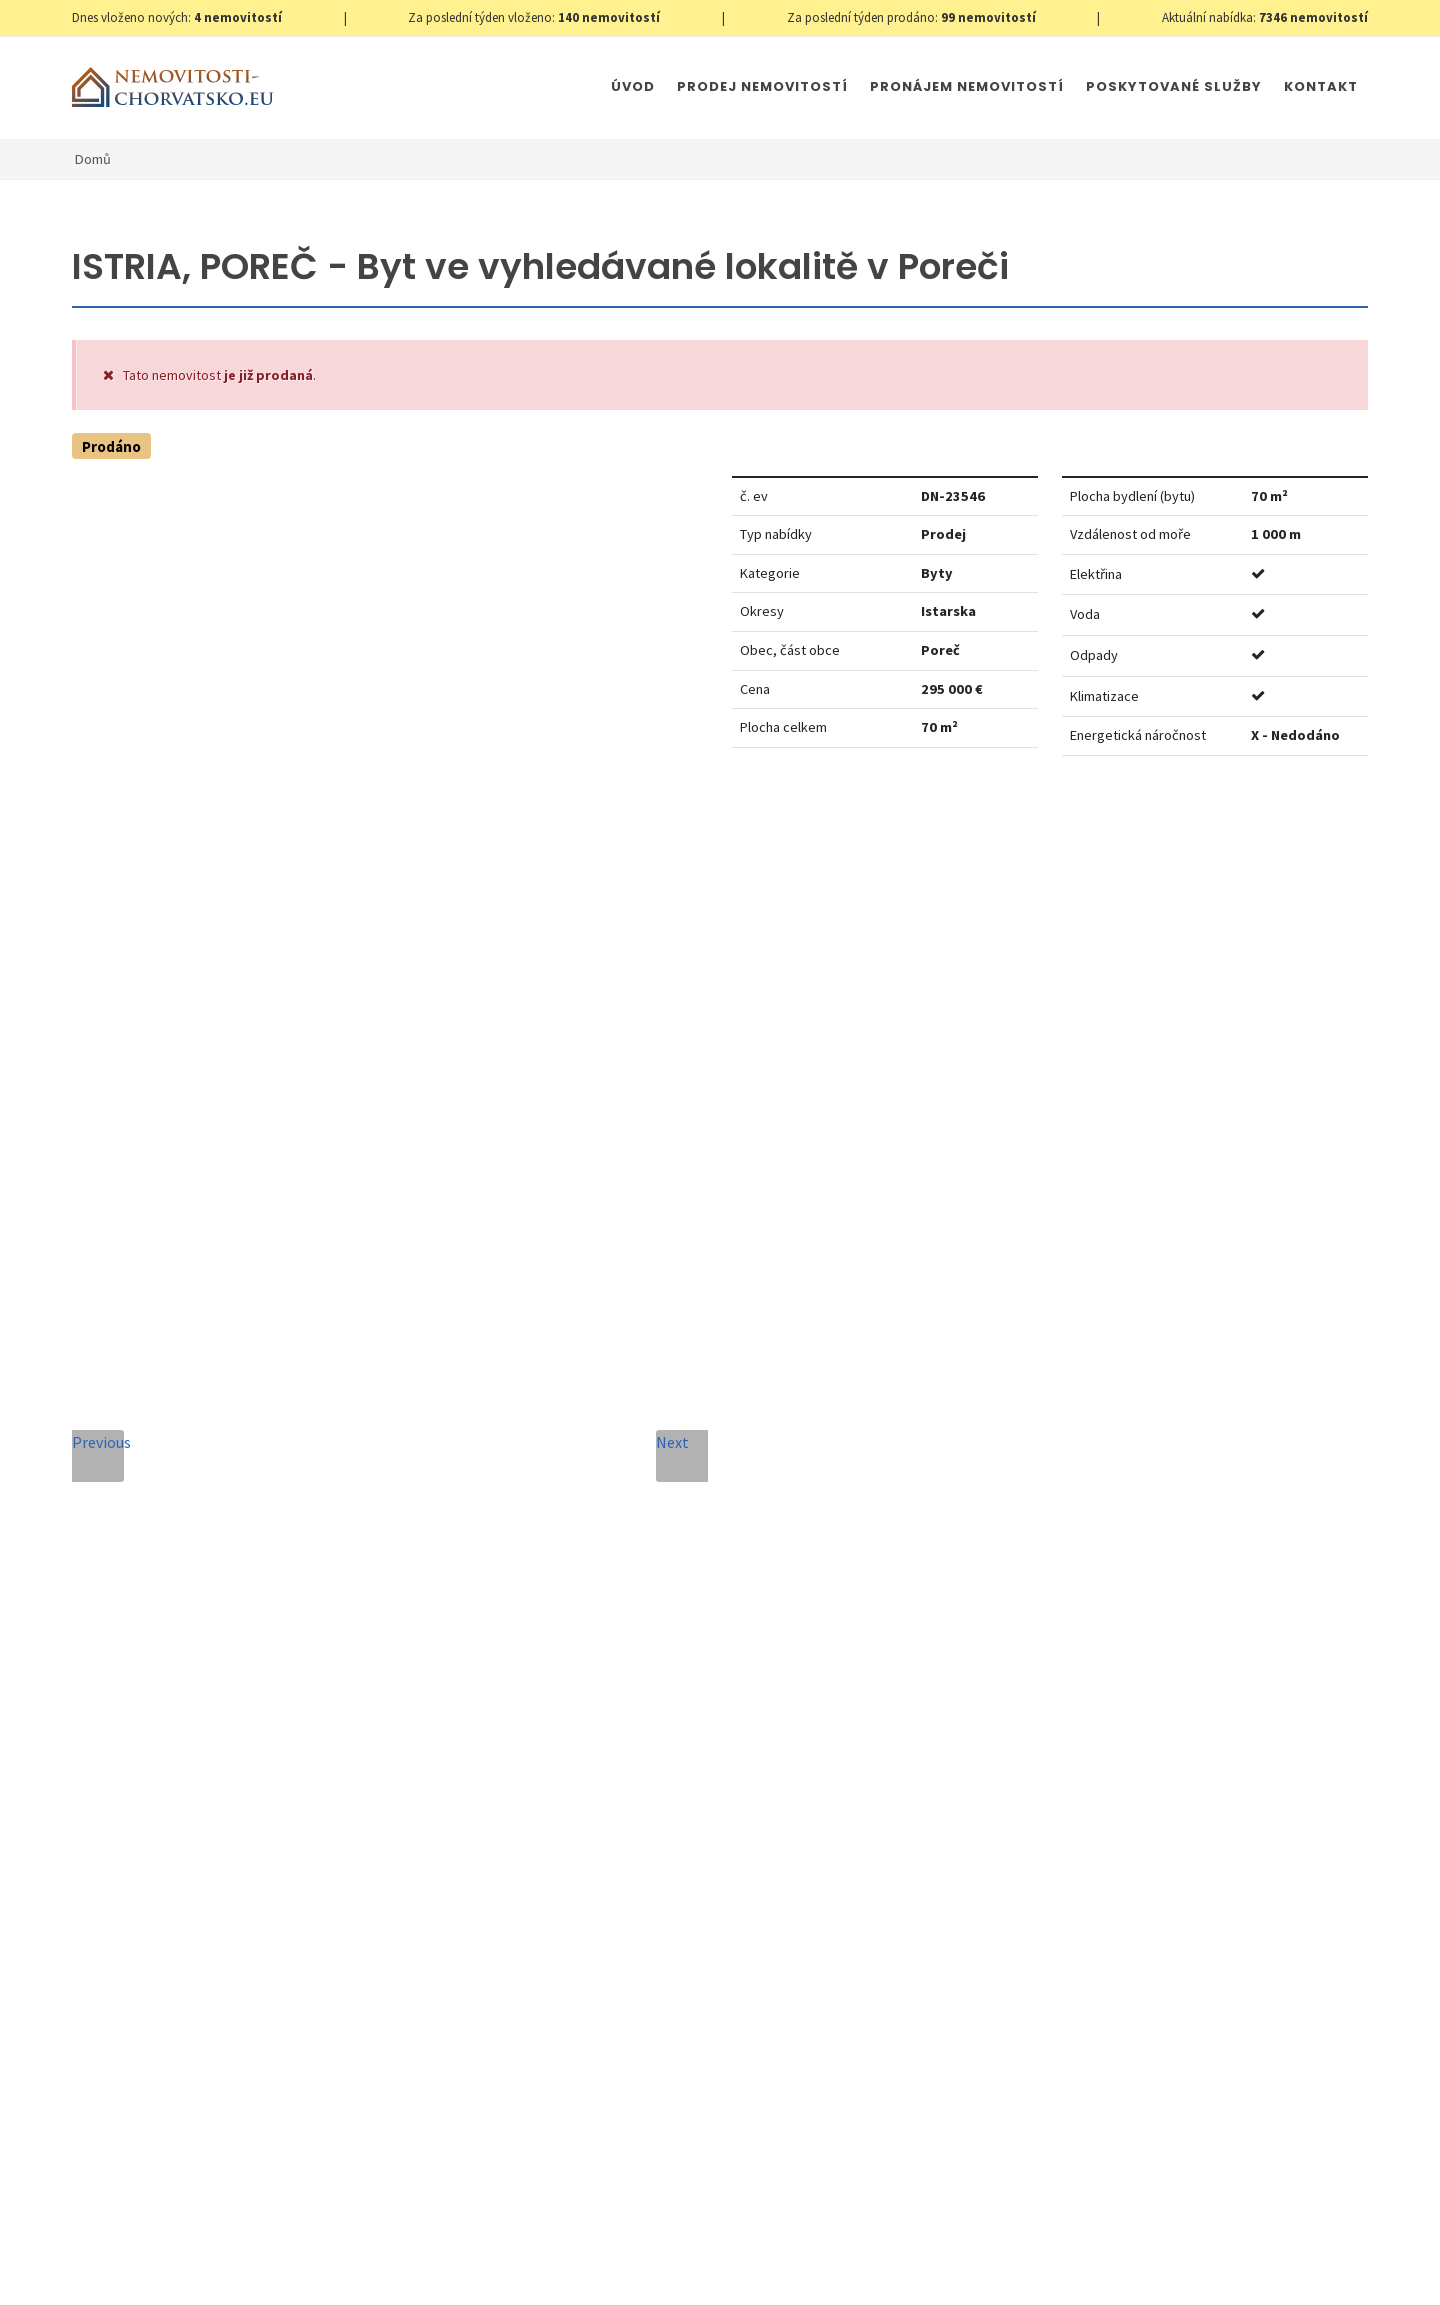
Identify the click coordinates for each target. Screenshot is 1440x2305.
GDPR (307, 2270)
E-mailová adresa (758, 1467)
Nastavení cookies (394, 2270)
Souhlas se (603, 1847)
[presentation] (563, 1922)
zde (1314, 1841)
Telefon (449, 1558)
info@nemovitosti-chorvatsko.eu (237, 1787)
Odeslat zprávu (837, 1947)
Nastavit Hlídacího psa (1085, 832)
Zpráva (446, 1649)
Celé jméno (462, 1467)
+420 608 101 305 (238, 1763)
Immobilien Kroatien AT (746, 2270)
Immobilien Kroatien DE (591, 2270)
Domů (93, 159)
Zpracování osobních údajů (647, 1847)
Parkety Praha (876, 2270)
